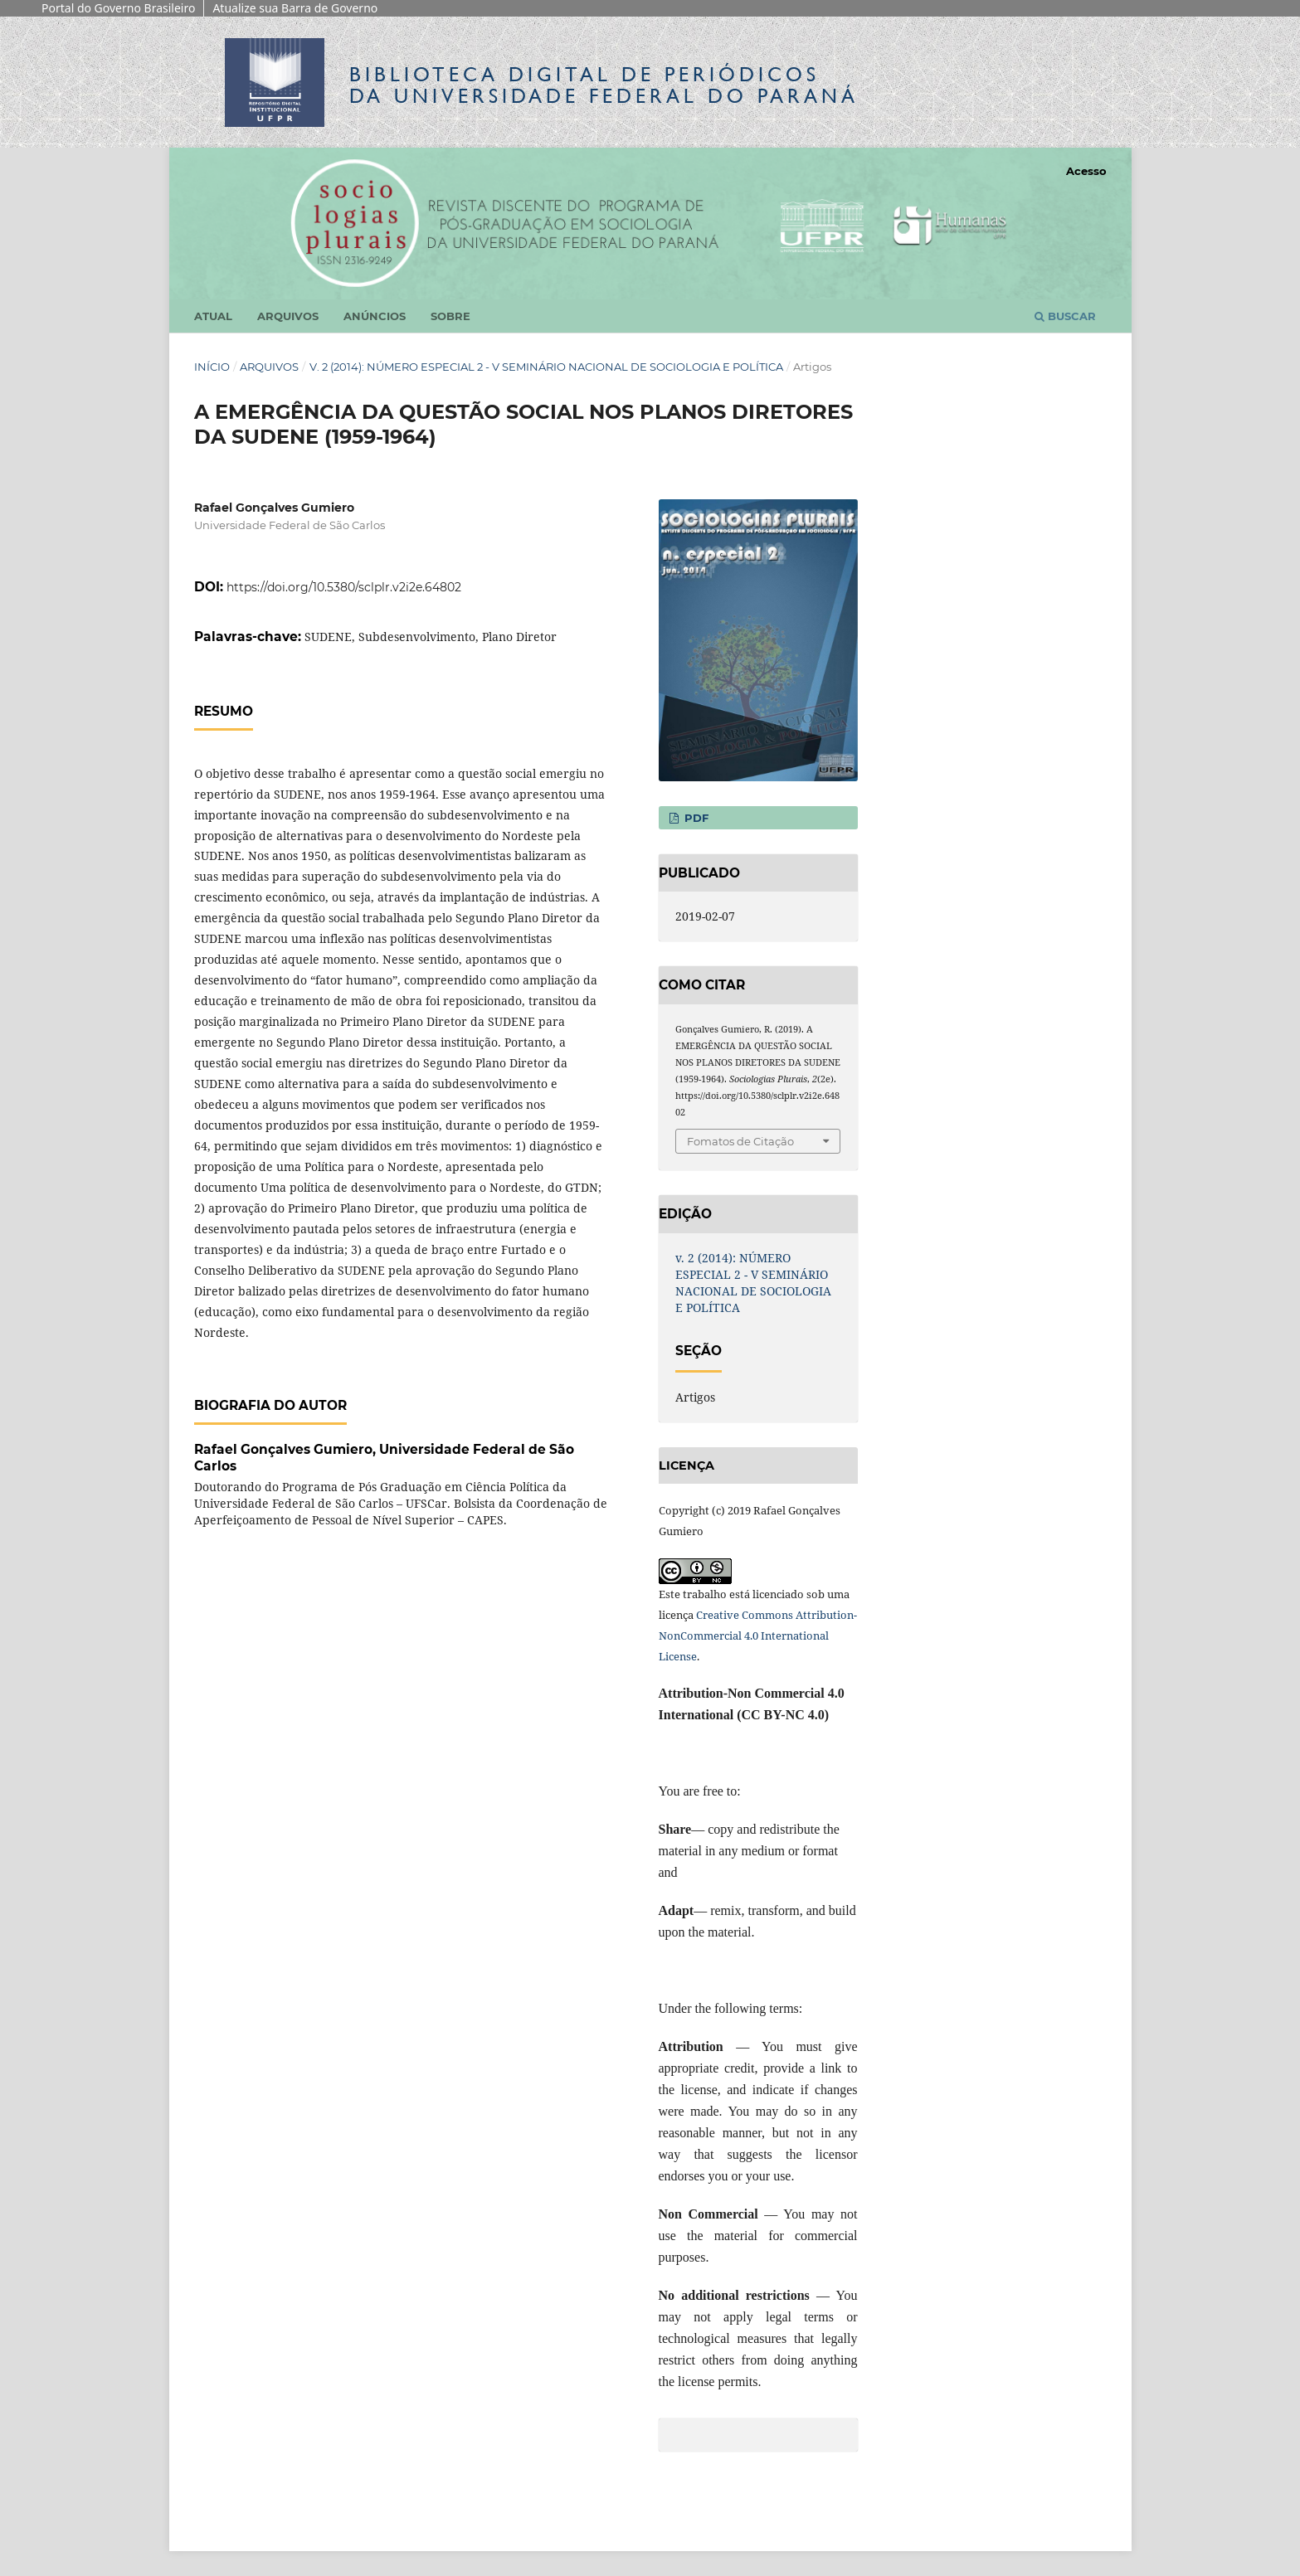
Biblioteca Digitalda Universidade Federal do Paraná (604, 85)
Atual (213, 316)
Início (212, 366)
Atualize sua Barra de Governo (294, 8)
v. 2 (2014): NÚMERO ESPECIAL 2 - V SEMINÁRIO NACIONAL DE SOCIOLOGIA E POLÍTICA (546, 366)
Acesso (1086, 170)
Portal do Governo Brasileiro (118, 8)
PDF (694, 817)
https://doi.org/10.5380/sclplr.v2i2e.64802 (343, 587)
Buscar (1065, 316)
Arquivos (288, 316)
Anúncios (374, 316)
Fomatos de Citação (740, 1141)
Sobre (450, 316)
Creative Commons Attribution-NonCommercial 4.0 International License (758, 1635)
